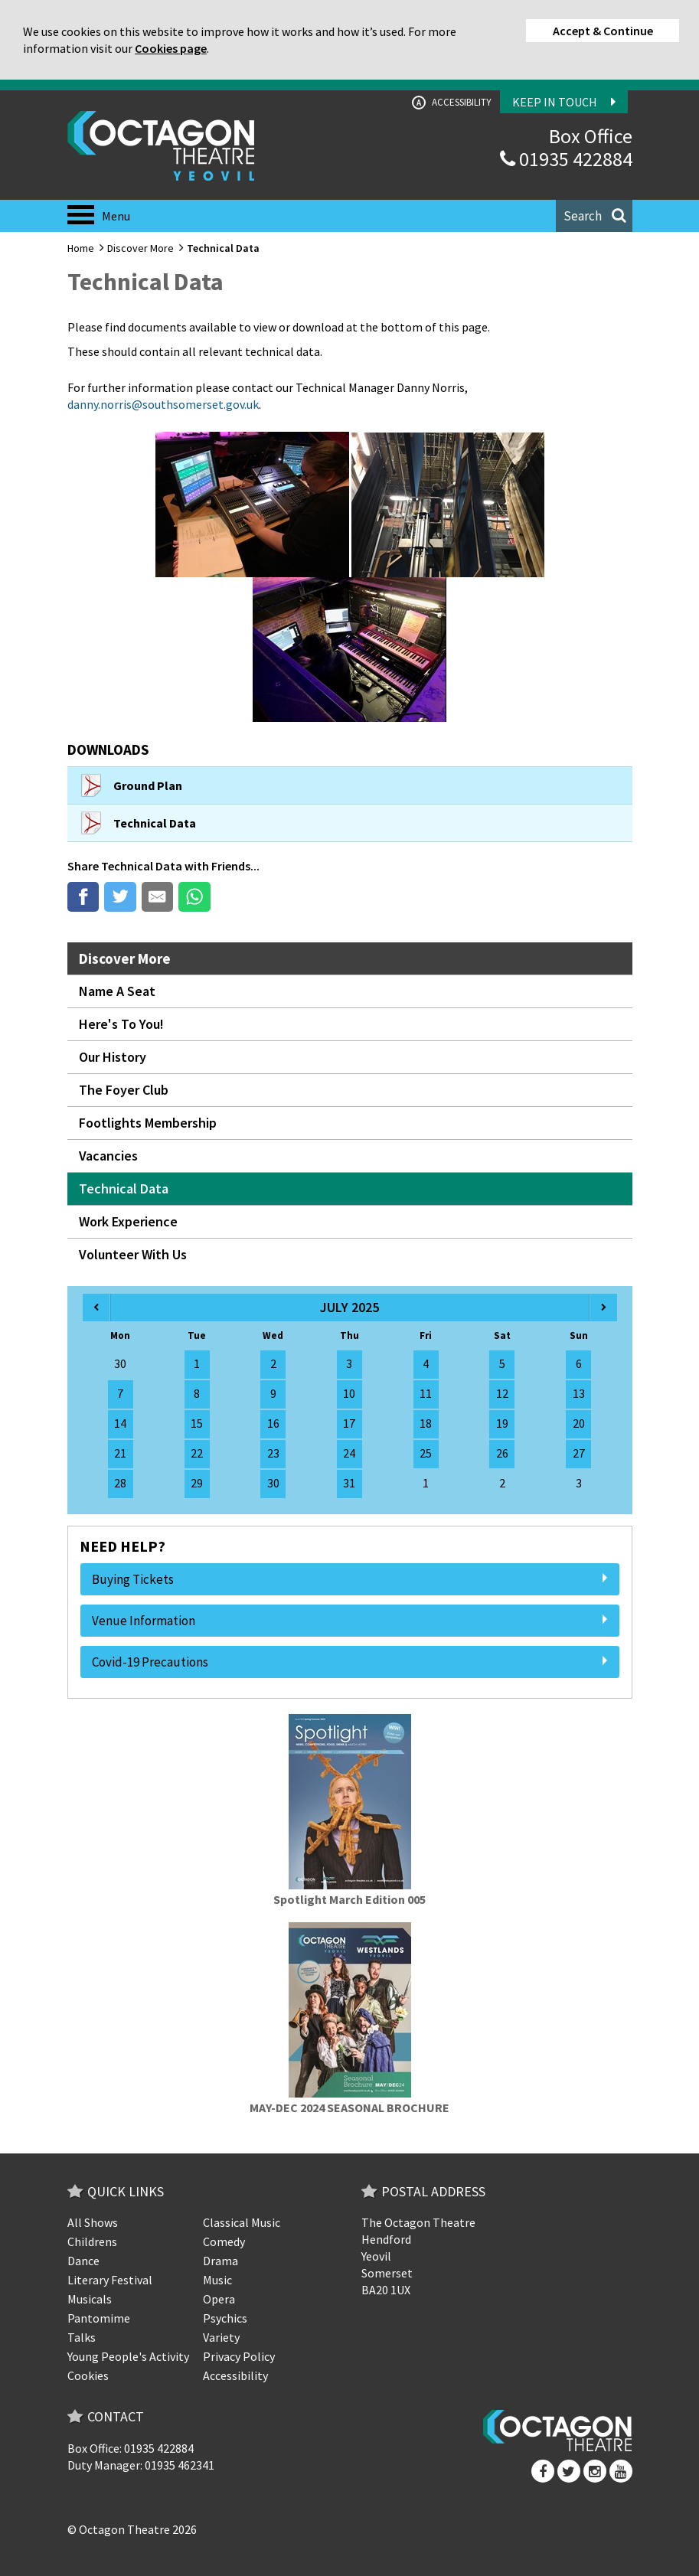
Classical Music (241, 2222)
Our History (112, 1057)
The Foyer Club (123, 1090)
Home (80, 248)
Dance (83, 2260)
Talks (81, 2337)
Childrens (92, 2241)
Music (217, 2279)
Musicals (89, 2299)
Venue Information (350, 1620)
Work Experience (128, 1221)
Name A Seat (117, 991)
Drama (220, 2260)
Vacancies (108, 1155)
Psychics (225, 2318)
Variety (221, 2337)
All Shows (92, 2222)
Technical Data (141, 865)
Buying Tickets (350, 1579)
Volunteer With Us (133, 1254)
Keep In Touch (564, 101)
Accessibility (452, 102)
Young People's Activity (128, 2356)
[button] (594, 216)
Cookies (88, 2375)
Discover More (140, 248)
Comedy (224, 2241)
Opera (219, 2299)
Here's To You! (121, 1024)
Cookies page (171, 48)
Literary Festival (109, 2279)
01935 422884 (566, 158)
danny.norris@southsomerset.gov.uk (163, 404)
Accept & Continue (603, 30)
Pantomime (98, 2318)
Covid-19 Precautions (350, 1662)
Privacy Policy (239, 2356)
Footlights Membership (148, 1122)
